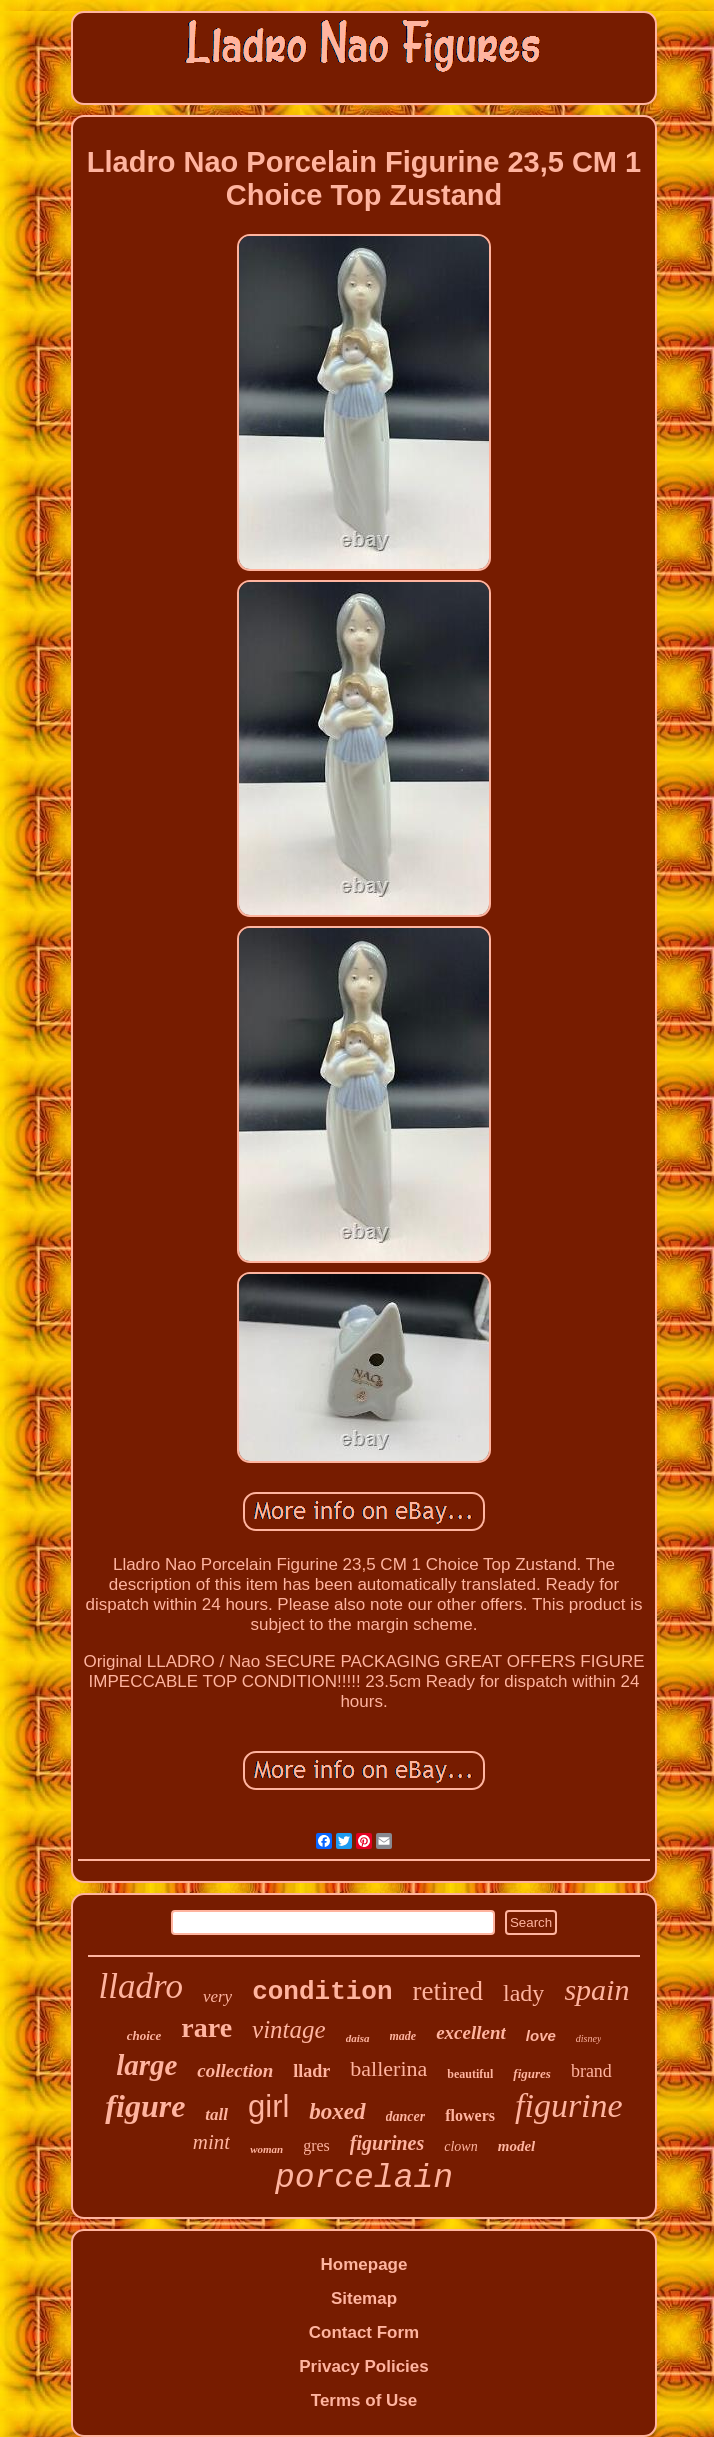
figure (145, 2106)
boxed (337, 2111)
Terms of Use (364, 2400)
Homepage (364, 2264)
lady (523, 1993)
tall (216, 2114)
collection (235, 2070)
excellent (471, 2032)
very (217, 1996)
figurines (387, 2143)
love (541, 2035)
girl (268, 2106)
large (146, 2065)
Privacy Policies (363, 2366)
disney (589, 2038)
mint (211, 2142)
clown (460, 2146)
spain (596, 1989)
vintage (289, 2029)
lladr (311, 2071)
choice (144, 2035)
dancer (406, 2116)
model (517, 2146)
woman (266, 2149)
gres (316, 2145)
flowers (470, 2115)
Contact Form (364, 2332)
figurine (569, 2105)
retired (448, 1991)
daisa (358, 2038)
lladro (141, 1986)
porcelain (364, 2178)
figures (532, 2073)
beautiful (470, 2074)
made (403, 2036)
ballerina (388, 2068)
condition (322, 1992)
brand (591, 2071)
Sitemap (364, 2298)
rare (206, 2027)
